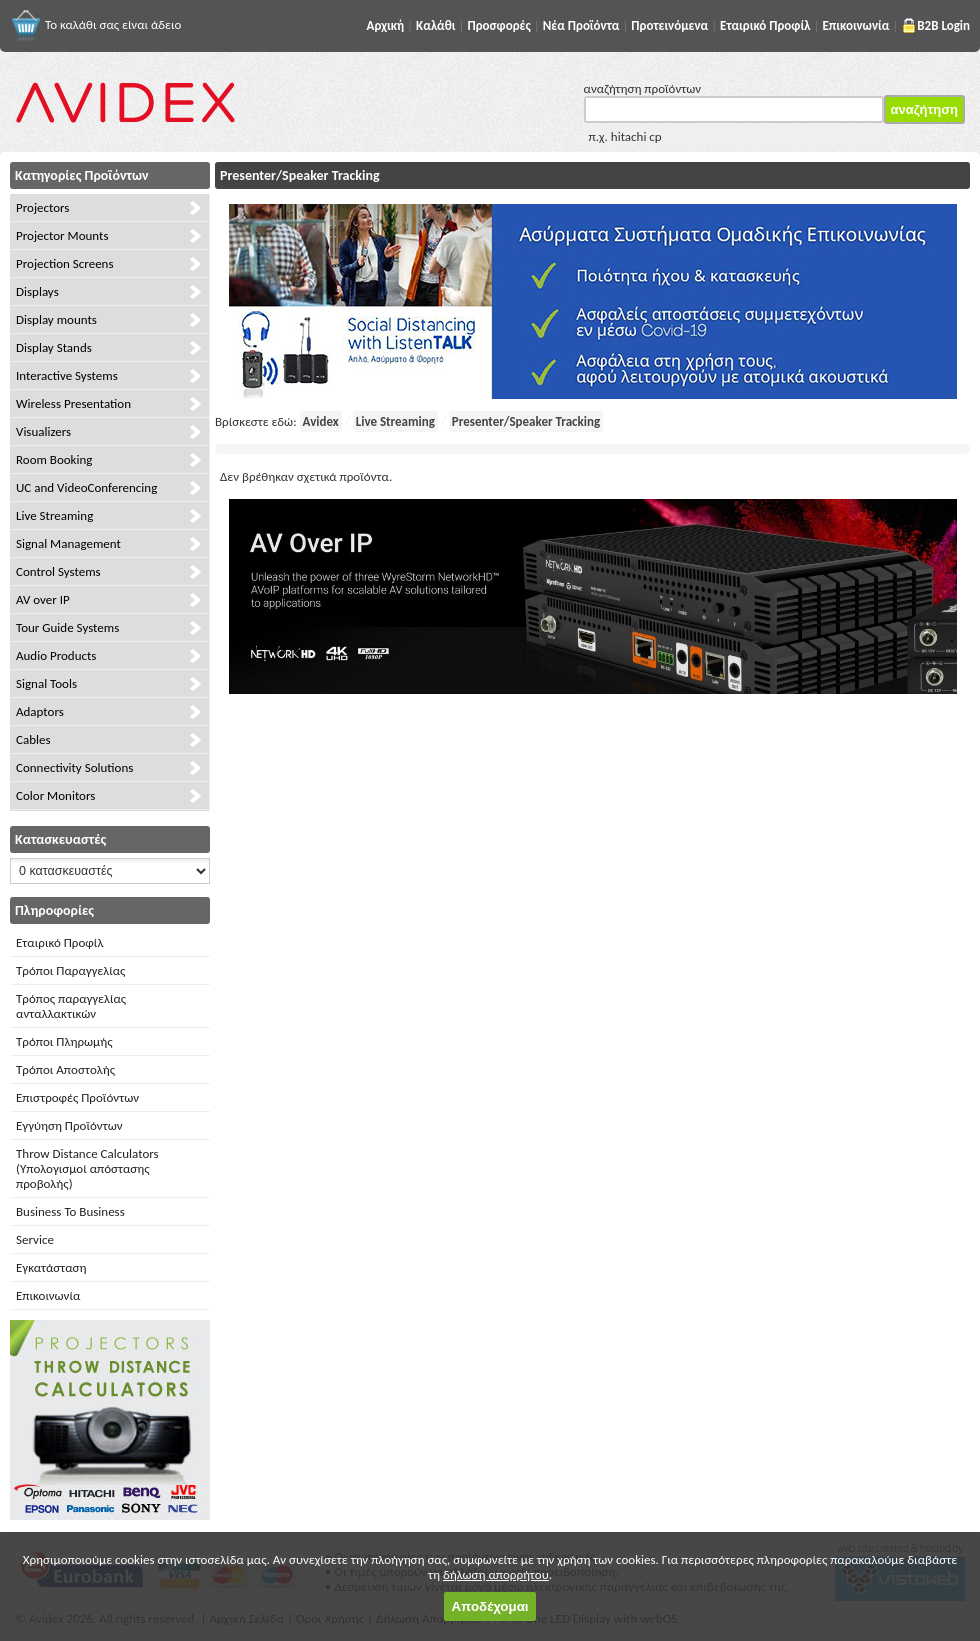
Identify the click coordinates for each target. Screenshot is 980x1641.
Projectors (42, 207)
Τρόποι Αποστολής (65, 1069)
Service (35, 1239)
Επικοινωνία (48, 1295)
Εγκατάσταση (51, 1267)
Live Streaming (54, 515)
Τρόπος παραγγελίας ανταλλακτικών (71, 1006)
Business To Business (70, 1211)
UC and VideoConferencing (86, 487)
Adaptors (40, 711)
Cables (33, 739)
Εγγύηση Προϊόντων (69, 1125)
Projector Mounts (62, 235)
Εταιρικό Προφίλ (59, 942)
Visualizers (43, 431)
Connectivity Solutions (74, 767)
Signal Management (68, 543)
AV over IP (43, 599)
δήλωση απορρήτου (496, 1574)
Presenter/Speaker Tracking (526, 421)
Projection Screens (65, 263)
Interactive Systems (67, 375)
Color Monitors (55, 795)
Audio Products (56, 655)
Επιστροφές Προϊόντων (77, 1097)
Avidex (321, 421)
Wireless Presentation (73, 403)
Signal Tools (46, 683)
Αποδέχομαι (489, 1606)
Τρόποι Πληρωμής (64, 1041)
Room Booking (54, 459)
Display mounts (56, 319)
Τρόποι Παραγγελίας (70, 970)
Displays (37, 291)
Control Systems (58, 571)
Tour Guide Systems (67, 627)
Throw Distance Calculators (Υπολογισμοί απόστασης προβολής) (87, 1168)
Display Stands (54, 347)
